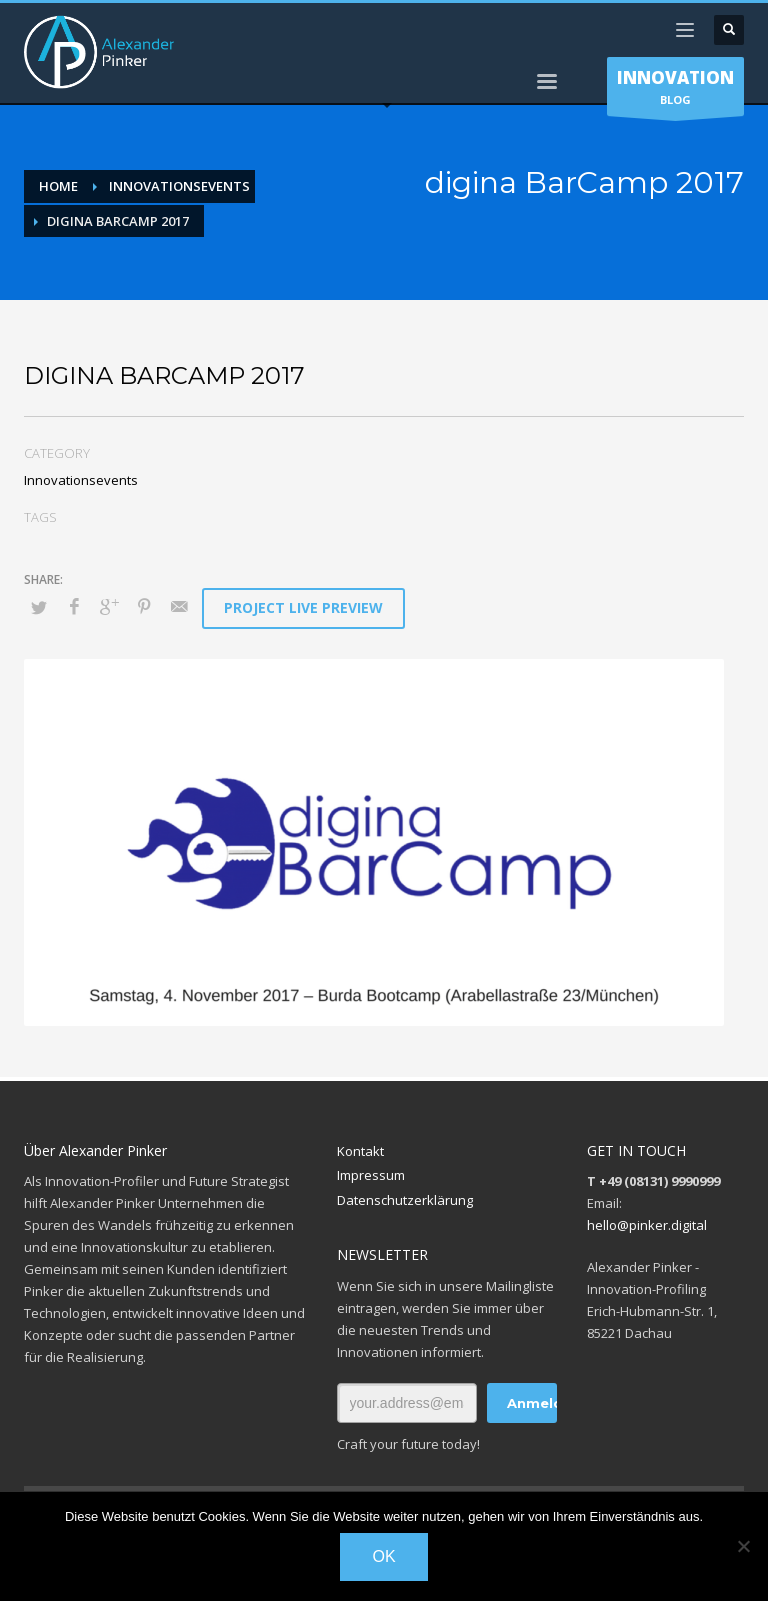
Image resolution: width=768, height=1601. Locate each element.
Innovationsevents (81, 480)
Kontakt (360, 1151)
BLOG (675, 91)
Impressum (371, 1175)
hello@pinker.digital (647, 1225)
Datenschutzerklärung (405, 1200)
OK (383, 1556)
